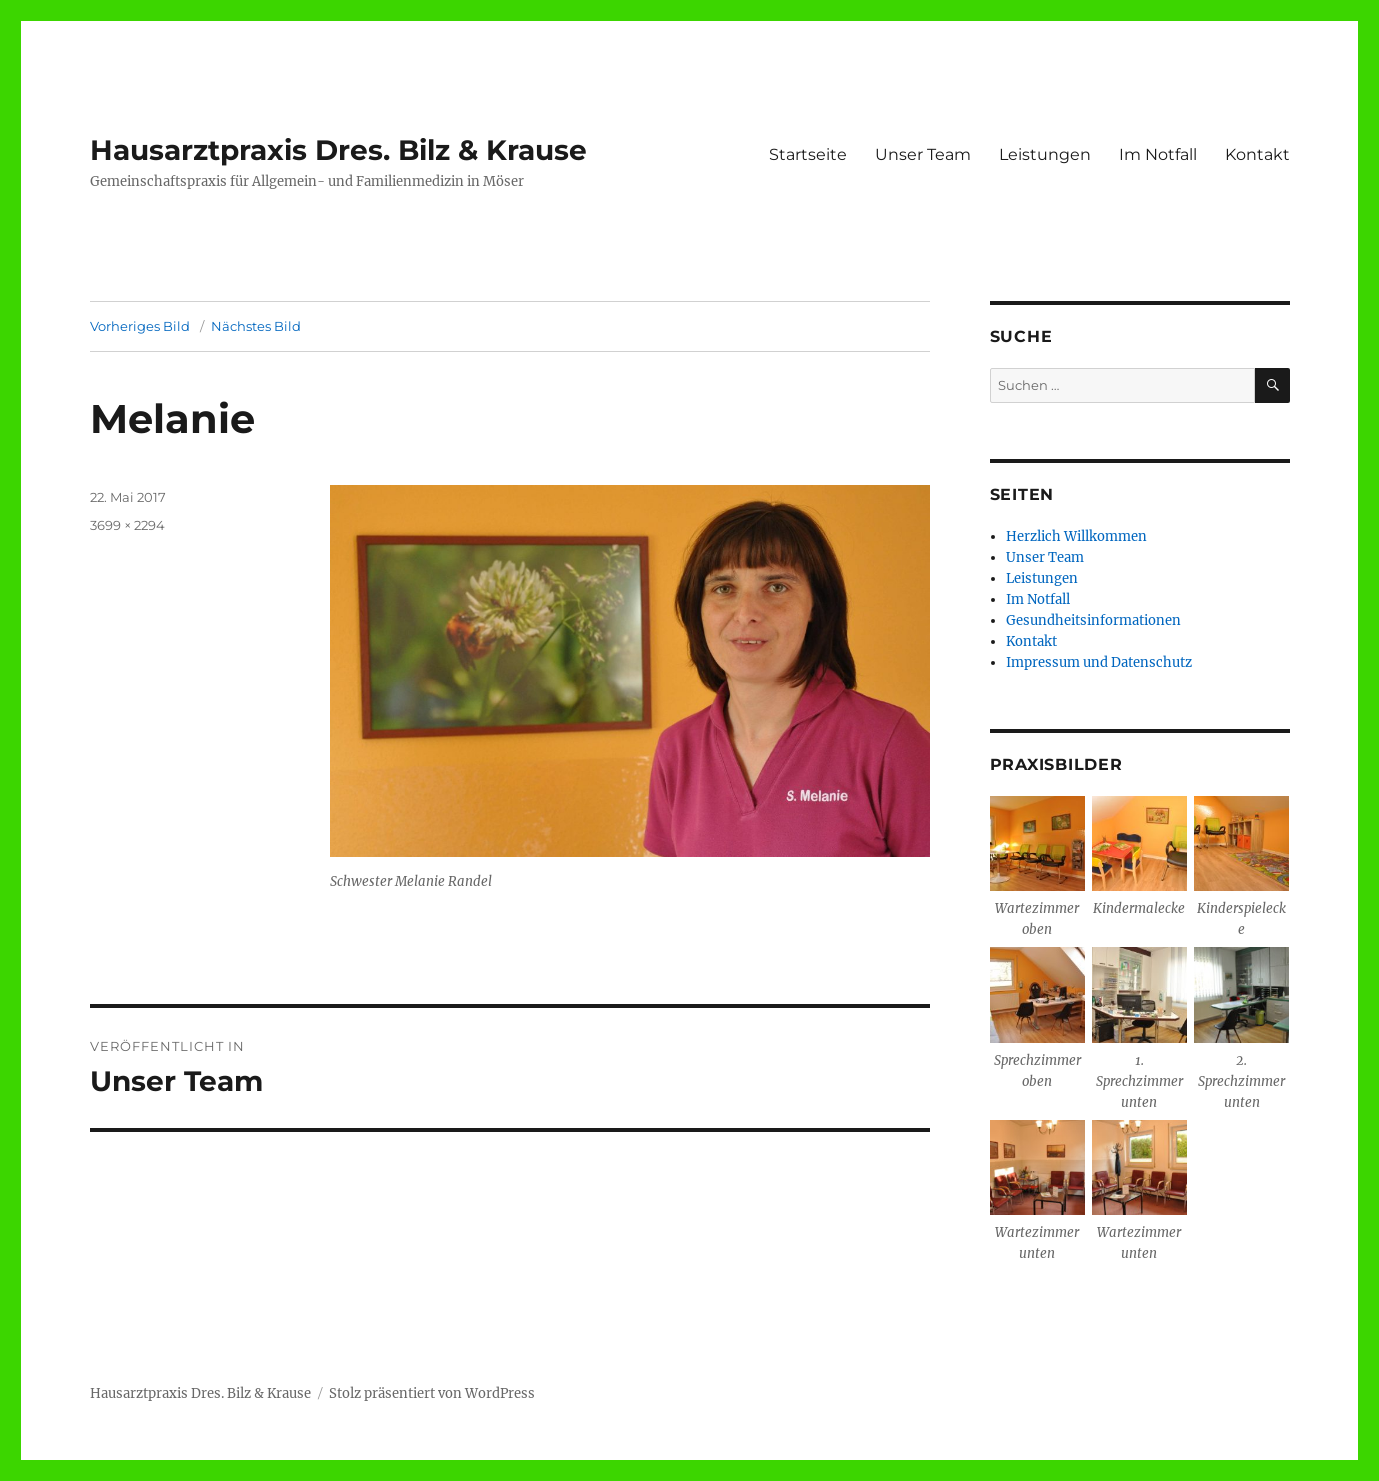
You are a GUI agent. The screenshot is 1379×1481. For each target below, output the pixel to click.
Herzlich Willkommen (1076, 536)
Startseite (808, 154)
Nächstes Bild (256, 326)
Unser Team (923, 154)
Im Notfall (1158, 154)
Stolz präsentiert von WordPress (432, 1393)
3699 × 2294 (127, 525)
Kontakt (1257, 154)
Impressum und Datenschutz (1099, 662)
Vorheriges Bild (140, 326)
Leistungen (1045, 154)
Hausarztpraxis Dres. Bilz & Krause (338, 150)
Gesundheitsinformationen (1093, 620)
